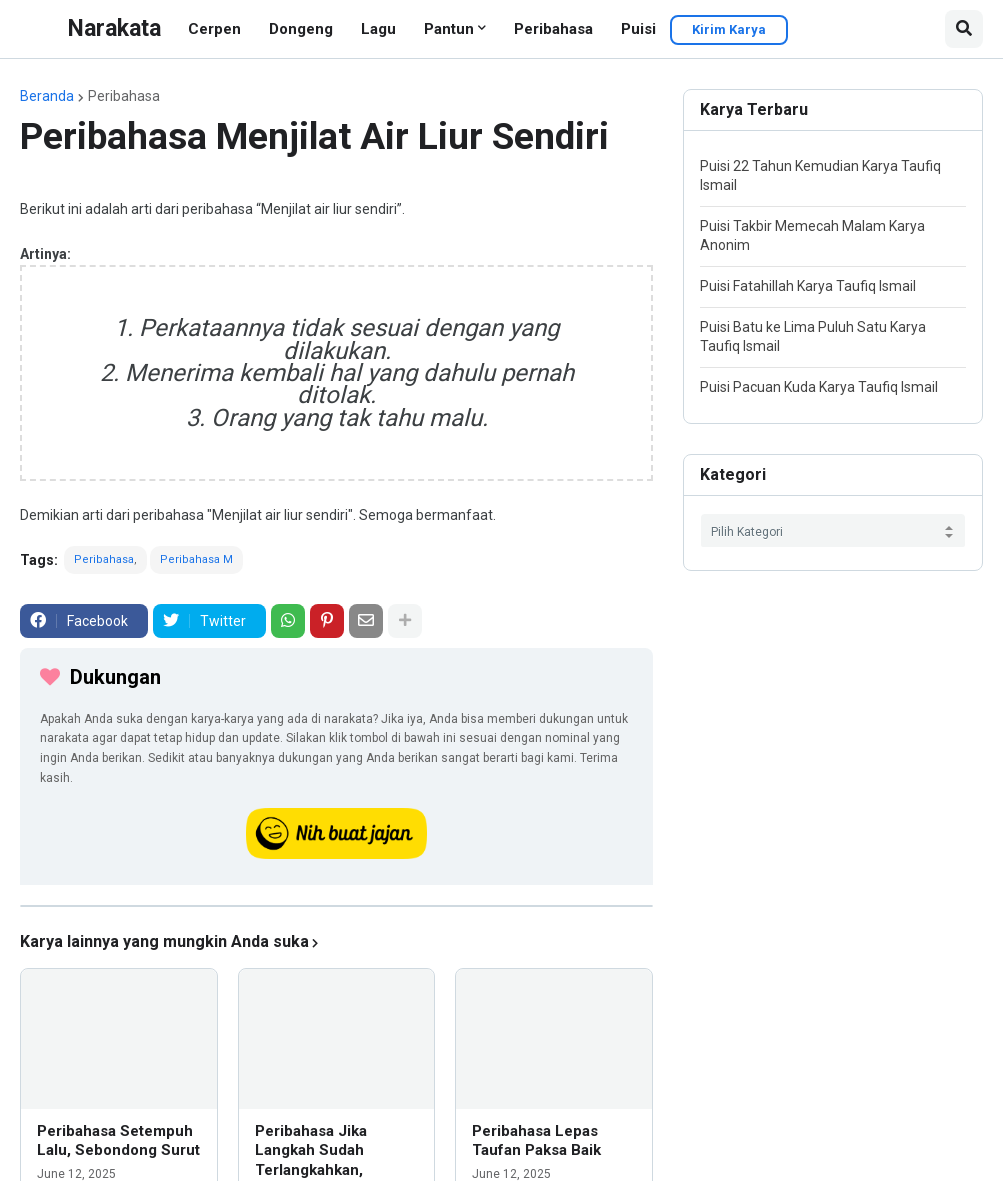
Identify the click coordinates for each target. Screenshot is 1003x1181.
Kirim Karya (729, 29)
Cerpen (214, 29)
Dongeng (301, 29)
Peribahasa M (196, 559)
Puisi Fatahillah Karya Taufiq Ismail (808, 286)
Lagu (378, 29)
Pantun (449, 29)
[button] (964, 29)
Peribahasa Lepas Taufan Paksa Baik (536, 1141)
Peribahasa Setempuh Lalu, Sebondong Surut (118, 1141)
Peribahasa (553, 29)
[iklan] (336, 906)
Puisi (638, 29)
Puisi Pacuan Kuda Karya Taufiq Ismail (819, 387)
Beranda (47, 96)
